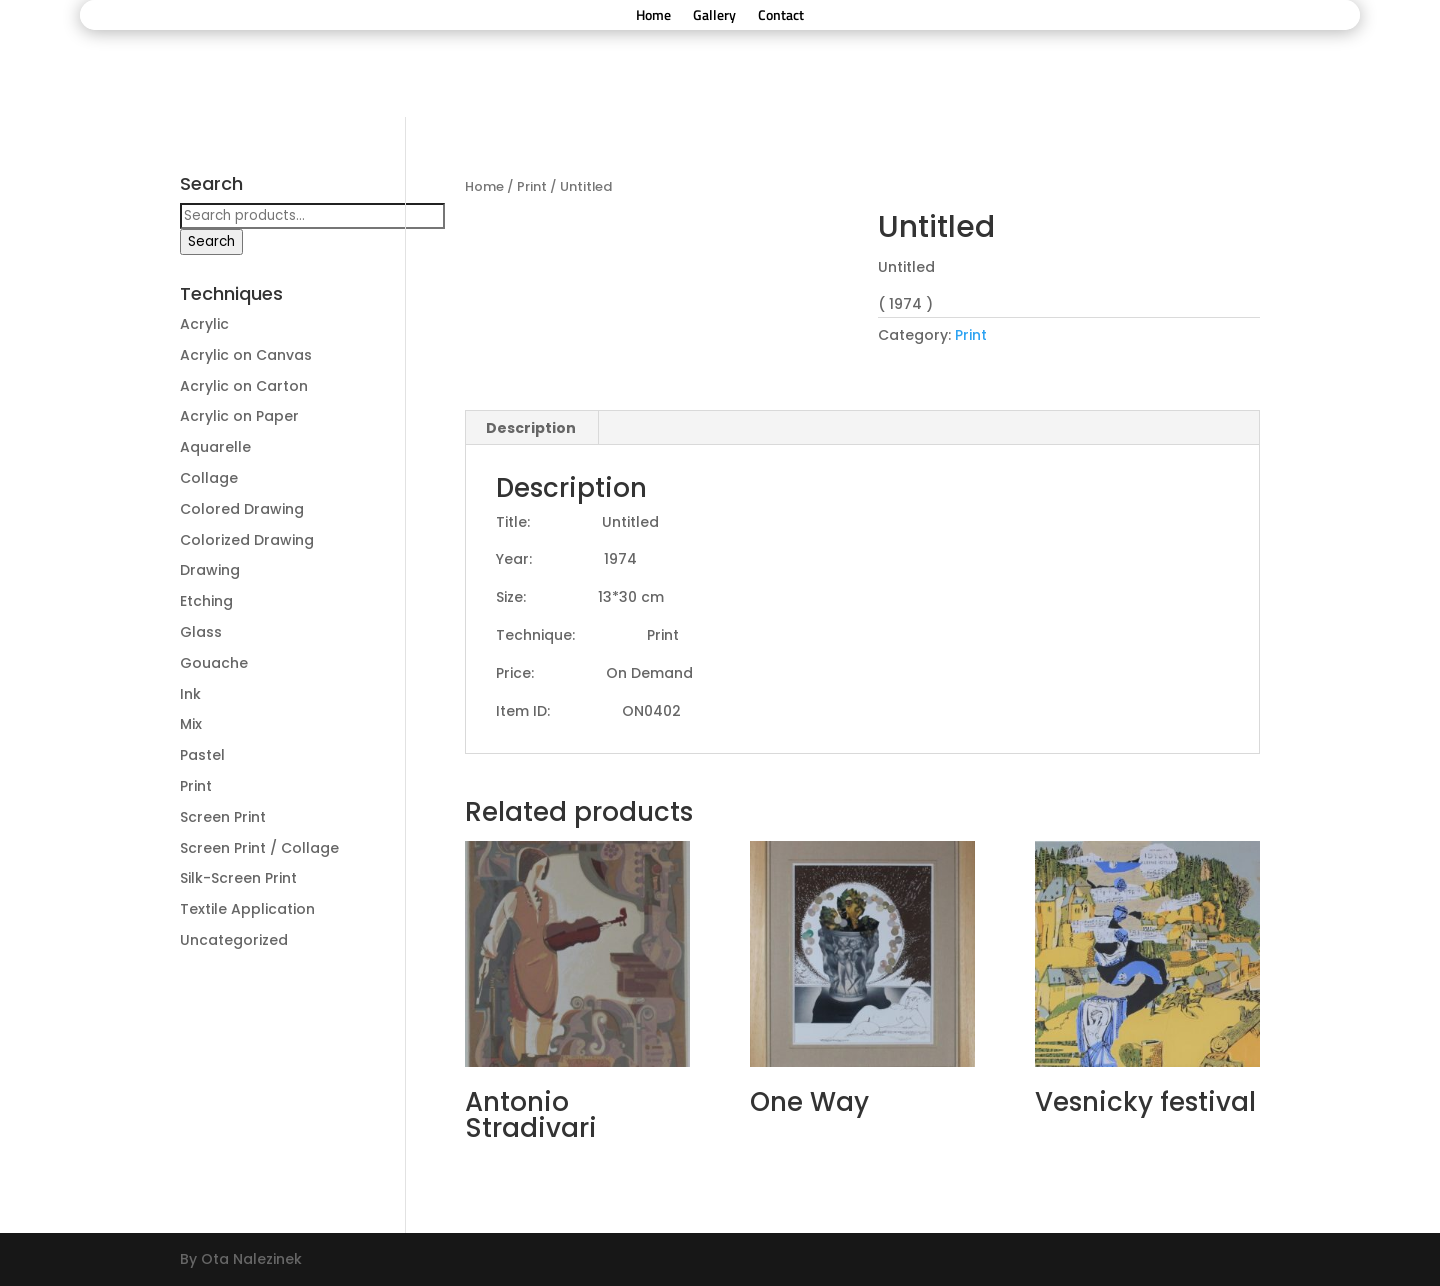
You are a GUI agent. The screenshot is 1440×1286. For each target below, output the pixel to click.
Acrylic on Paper (239, 416)
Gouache (214, 663)
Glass (201, 632)
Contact (781, 16)
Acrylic (204, 324)
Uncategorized (234, 940)
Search (211, 241)
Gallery (714, 16)
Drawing (210, 570)
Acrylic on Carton (244, 386)
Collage (209, 478)
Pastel (202, 755)
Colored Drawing (242, 509)
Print (532, 186)
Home (653, 16)
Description (531, 428)
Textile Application (247, 909)
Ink (190, 694)
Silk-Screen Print (238, 878)
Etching (206, 601)
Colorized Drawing (247, 540)
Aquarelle (215, 447)
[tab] (531, 428)
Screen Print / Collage (259, 848)
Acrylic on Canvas (246, 355)
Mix (191, 724)
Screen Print (223, 817)
